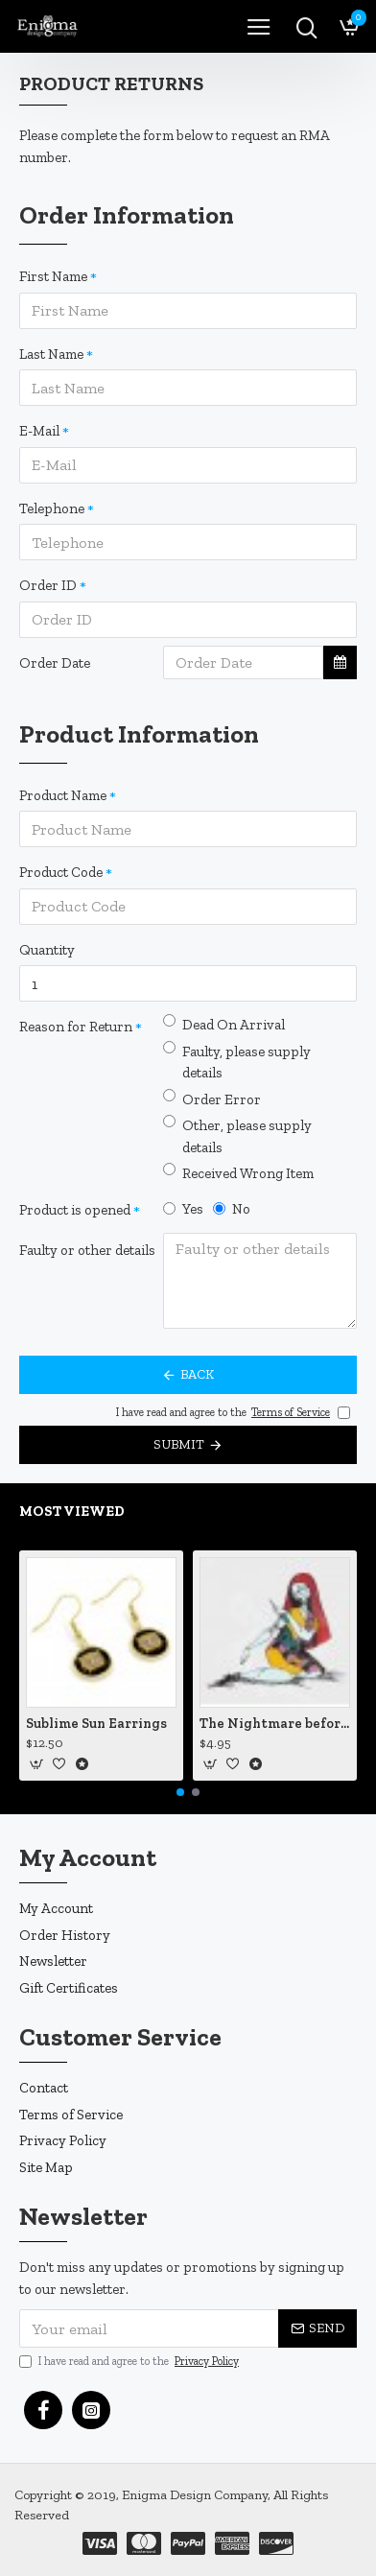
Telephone (51, 508)
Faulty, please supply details (237, 1061)
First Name (53, 276)
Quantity (47, 949)
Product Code (61, 872)
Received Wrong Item (238, 1172)
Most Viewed (72, 1511)
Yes (183, 1208)
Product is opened (74, 1209)
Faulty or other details (87, 1250)
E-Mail (39, 430)
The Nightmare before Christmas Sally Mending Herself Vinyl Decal (275, 1723)
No (231, 1208)
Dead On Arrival (224, 1023)
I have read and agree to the (130, 2361)
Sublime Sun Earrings (96, 1723)
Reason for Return (75, 1026)
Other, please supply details (237, 1135)
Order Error (212, 1098)
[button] (180, 1792)
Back (197, 1374)
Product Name (62, 795)
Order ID (48, 585)
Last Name (51, 354)
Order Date (54, 663)
